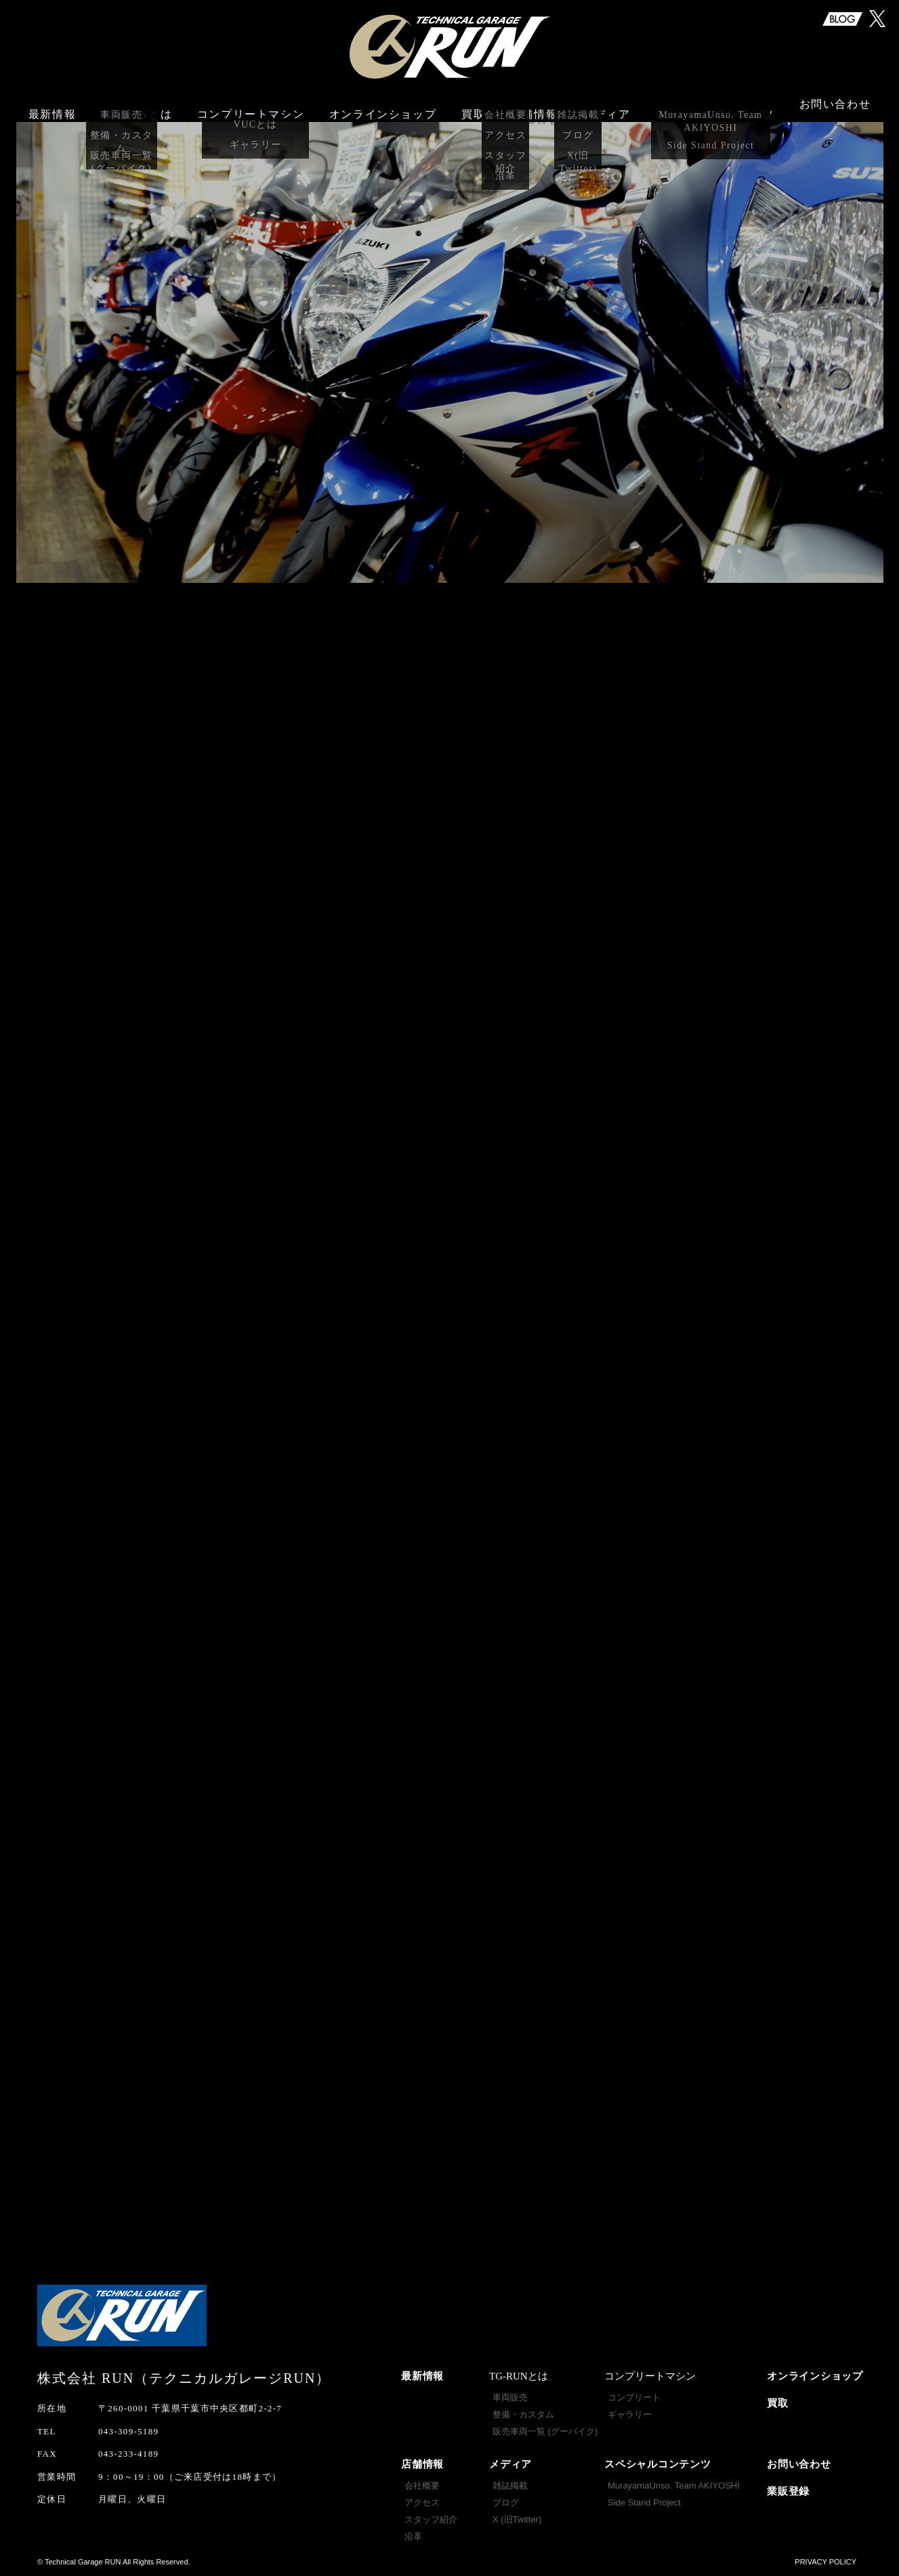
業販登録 (788, 2491)
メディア (510, 2464)
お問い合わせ (835, 107)
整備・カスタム (523, 2414)
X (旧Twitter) (517, 2519)
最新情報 (52, 107)
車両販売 (510, 2397)
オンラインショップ (382, 107)
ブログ (506, 2502)
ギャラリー (630, 2414)
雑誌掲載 (510, 2485)
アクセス (422, 2502)
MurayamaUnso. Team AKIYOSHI (674, 2485)
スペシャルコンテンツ (657, 2464)
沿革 (413, 2536)
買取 (473, 107)
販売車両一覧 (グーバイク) (545, 2431)
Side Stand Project (644, 2502)
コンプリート (634, 2397)
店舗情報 (422, 2464)
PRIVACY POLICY (825, 2562)
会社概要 (422, 2485)
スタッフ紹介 (430, 2519)
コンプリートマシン (250, 107)
